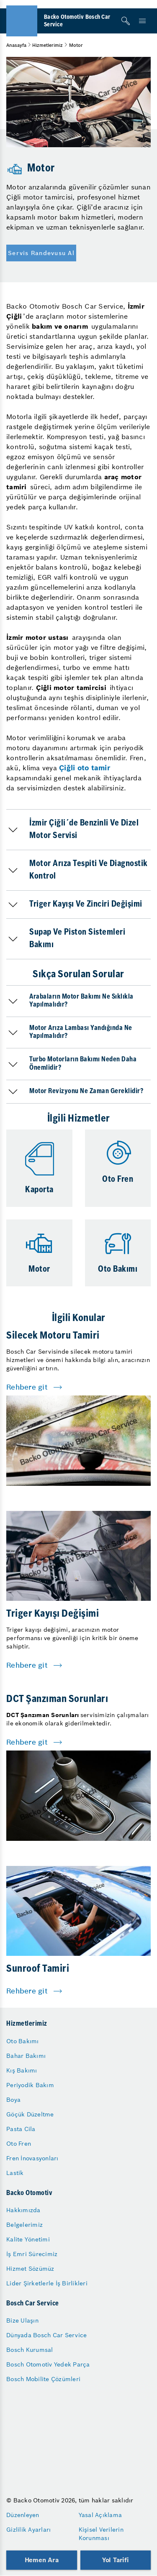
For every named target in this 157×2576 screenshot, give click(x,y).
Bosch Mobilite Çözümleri (43, 2379)
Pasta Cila (21, 2129)
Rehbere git (27, 1387)
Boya (13, 2099)
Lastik (15, 2173)
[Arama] (125, 21)
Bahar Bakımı (26, 2056)
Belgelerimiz (24, 2224)
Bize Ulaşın (22, 2320)
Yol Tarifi (115, 2560)
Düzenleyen (22, 2515)
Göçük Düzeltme (30, 2114)
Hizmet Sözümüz (30, 2268)
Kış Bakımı (21, 2070)
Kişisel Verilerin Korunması (101, 2534)
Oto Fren (18, 2143)
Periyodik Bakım (30, 2085)
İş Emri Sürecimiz (31, 2254)
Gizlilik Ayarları (28, 2529)
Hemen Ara (42, 2560)
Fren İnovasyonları (32, 2158)
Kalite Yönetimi (28, 2239)
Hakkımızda (23, 2210)
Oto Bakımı (22, 2041)
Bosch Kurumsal (29, 2350)
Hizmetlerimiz (47, 45)
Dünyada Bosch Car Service (46, 2335)
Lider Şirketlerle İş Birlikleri (47, 2283)
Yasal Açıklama (100, 2515)
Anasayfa (16, 45)
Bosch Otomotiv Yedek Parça (48, 2364)
